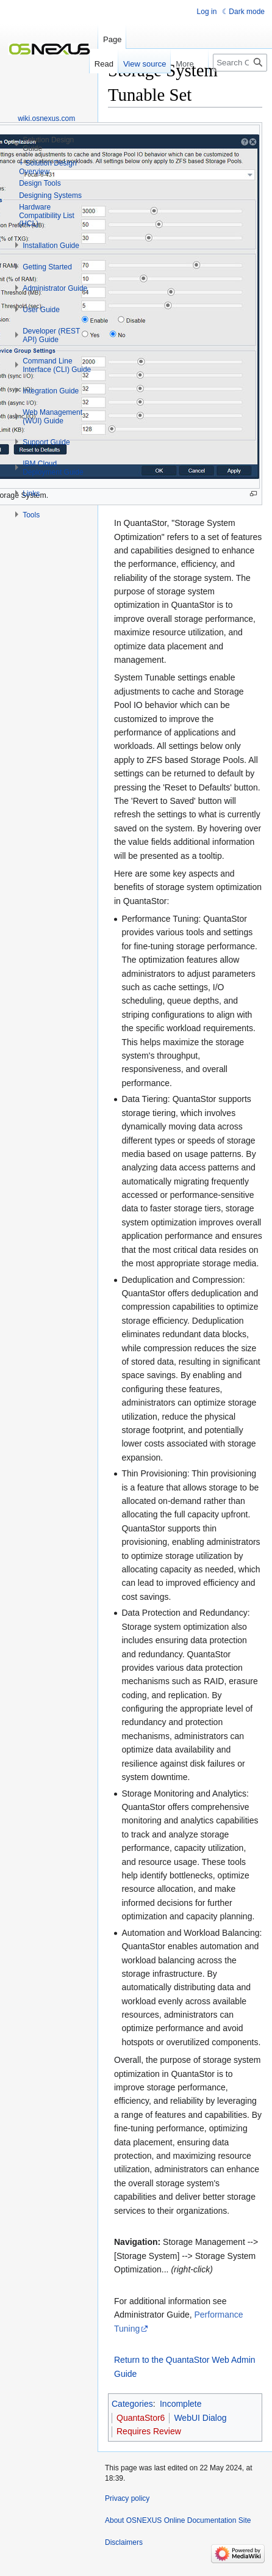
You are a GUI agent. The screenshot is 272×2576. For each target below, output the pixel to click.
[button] (51, 245)
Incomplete (180, 2404)
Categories (132, 2404)
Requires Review (148, 2431)
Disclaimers (124, 2542)
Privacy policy (127, 2498)
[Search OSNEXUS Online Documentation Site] (240, 62)
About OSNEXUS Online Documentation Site (178, 2520)
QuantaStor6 (140, 2418)
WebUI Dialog (200, 2418)
